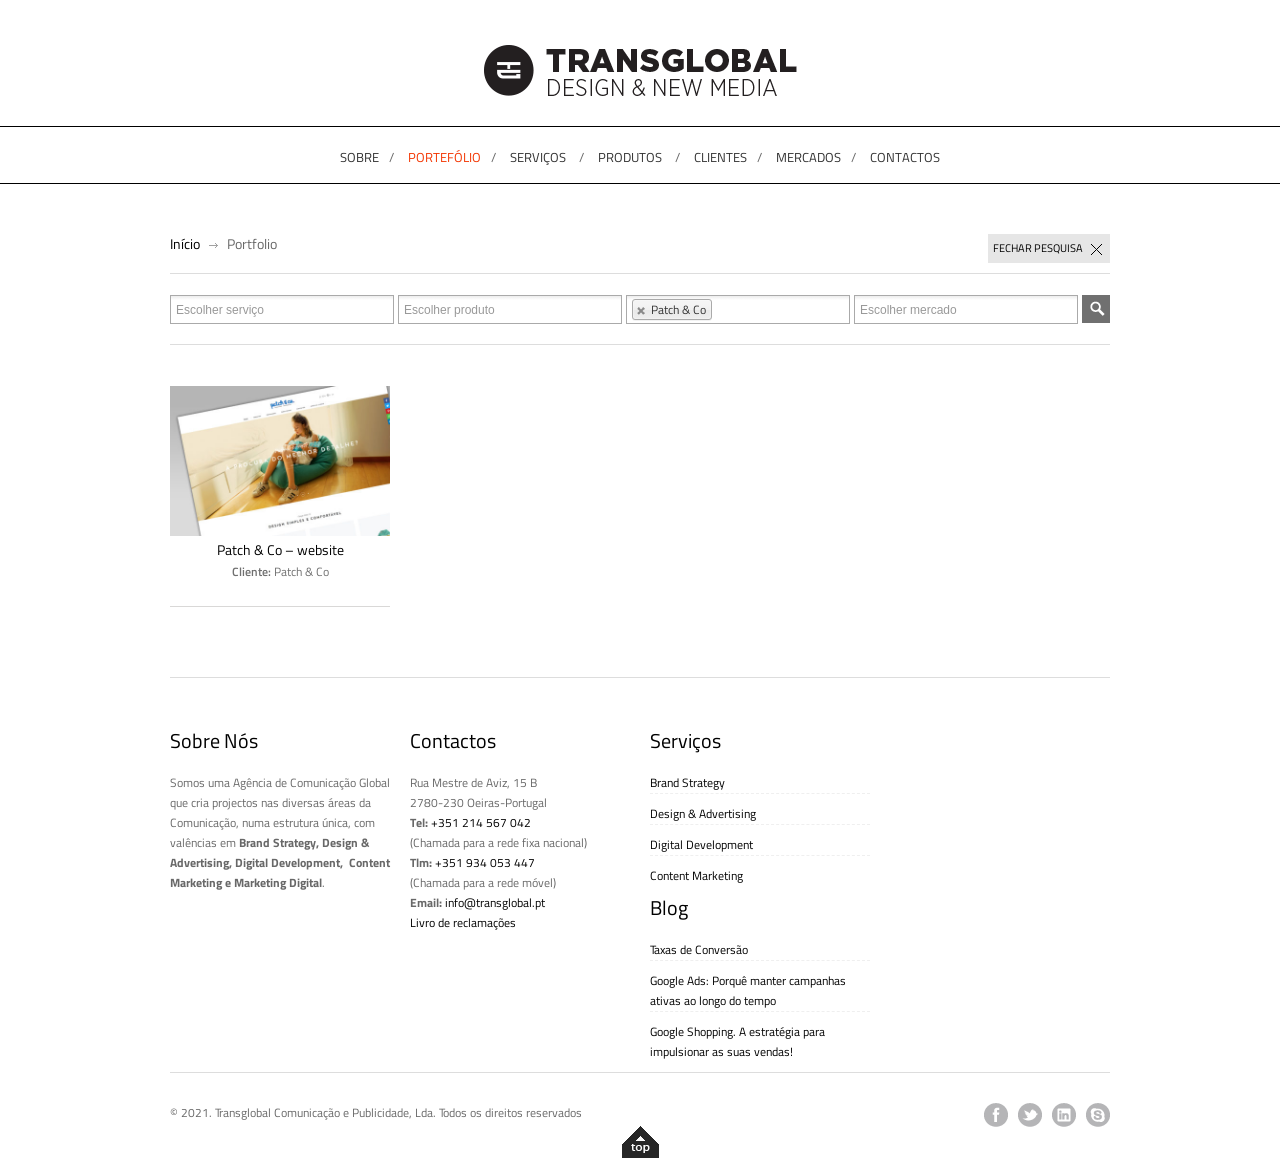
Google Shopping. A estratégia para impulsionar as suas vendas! (737, 1041)
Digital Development (701, 844)
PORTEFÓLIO (444, 157)
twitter (1030, 1115)
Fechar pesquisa (1049, 249)
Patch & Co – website (280, 550)
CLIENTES (720, 157)
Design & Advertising (703, 813)
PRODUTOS (630, 157)
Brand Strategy (687, 782)
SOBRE (359, 157)
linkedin (1064, 1115)
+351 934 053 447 (485, 862)
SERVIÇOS (538, 157)
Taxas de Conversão (699, 949)
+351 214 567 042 (481, 822)
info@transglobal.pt (495, 902)
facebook (996, 1115)
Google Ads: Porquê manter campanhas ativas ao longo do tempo (748, 990)
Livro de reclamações (463, 922)
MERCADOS (808, 157)
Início (185, 243)
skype (1098, 1115)
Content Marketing (696, 875)
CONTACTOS (905, 157)
